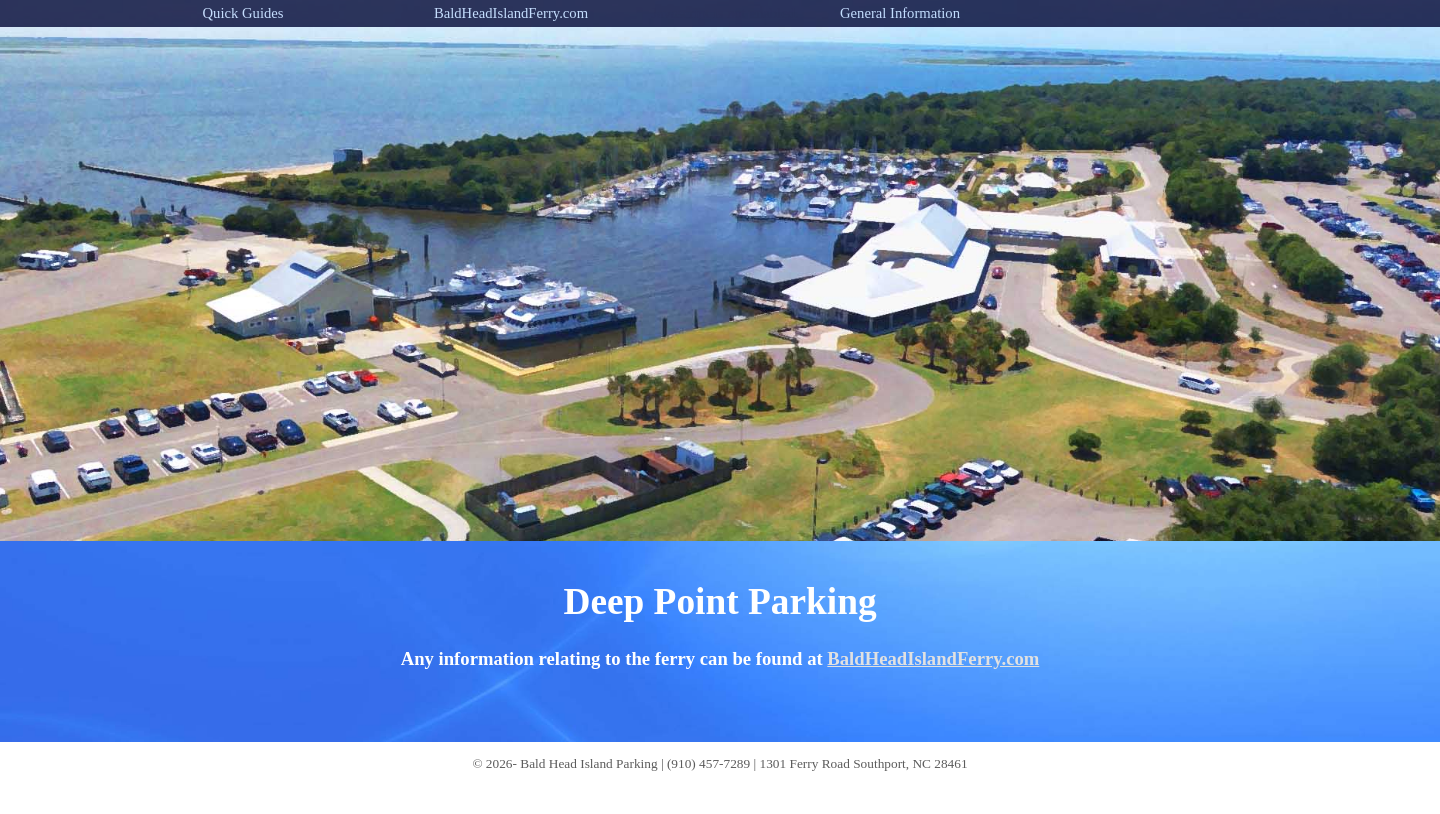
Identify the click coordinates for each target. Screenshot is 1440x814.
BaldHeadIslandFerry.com (933, 658)
